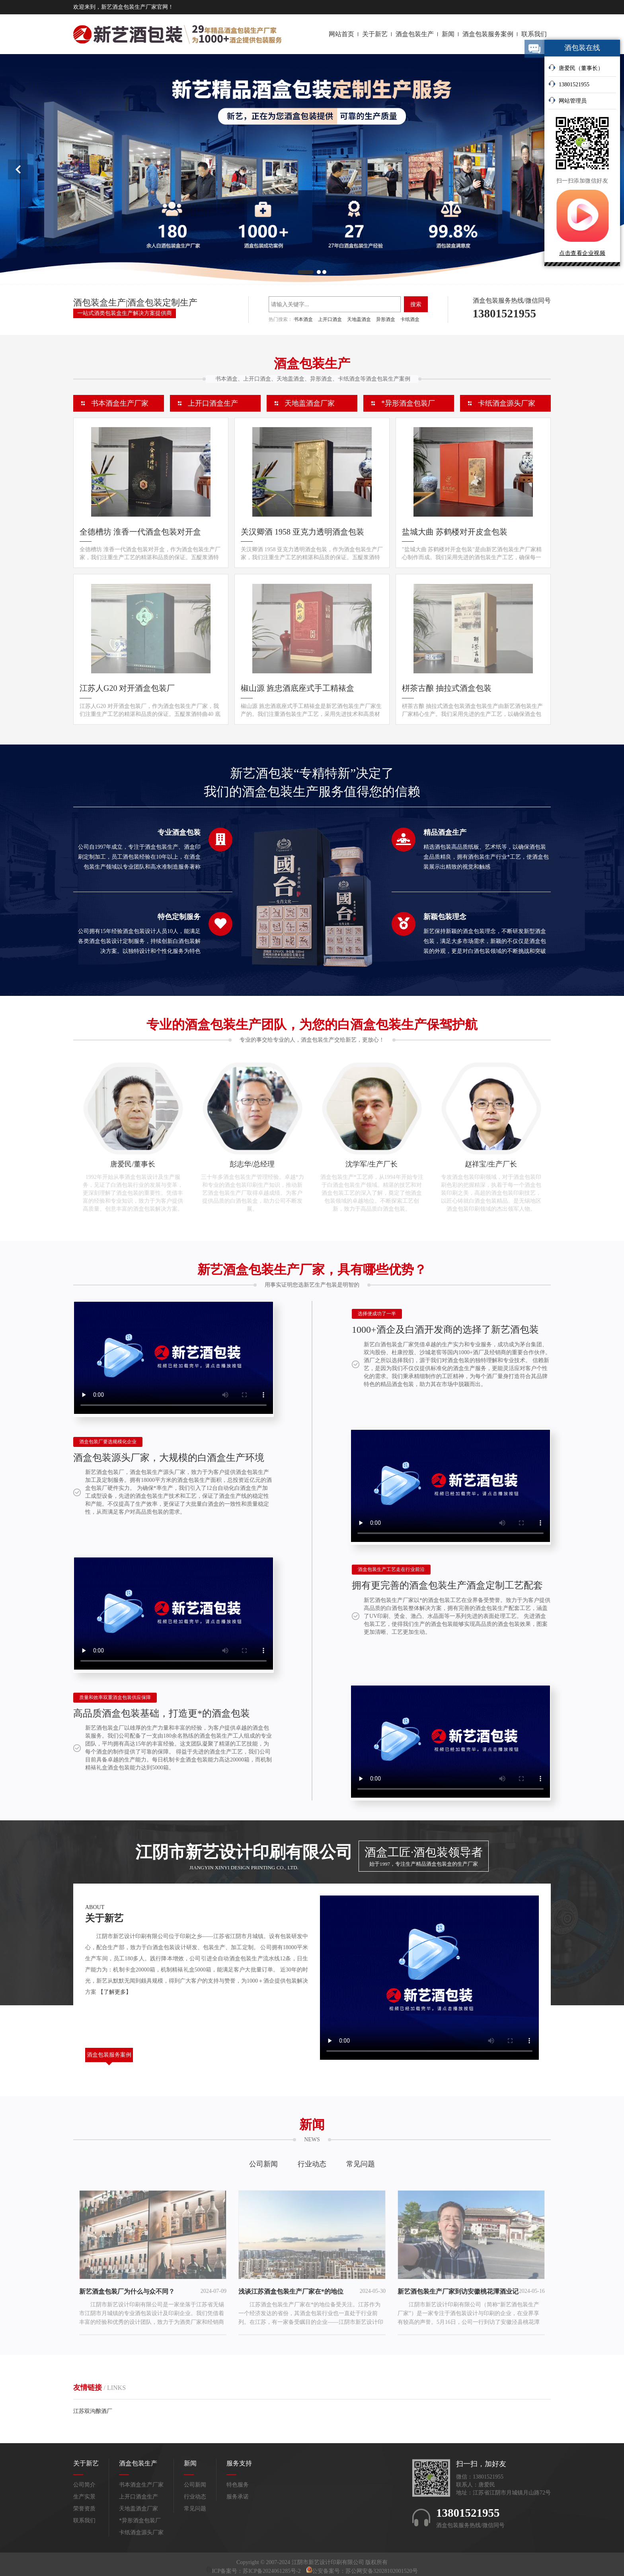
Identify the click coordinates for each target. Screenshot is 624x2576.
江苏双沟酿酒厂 (92, 2411)
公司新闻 (263, 2164)
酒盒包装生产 (415, 34)
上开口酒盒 (330, 319)
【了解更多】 (114, 1992)
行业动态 (312, 2164)
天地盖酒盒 (359, 319)
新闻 (448, 34)
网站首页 (341, 34)
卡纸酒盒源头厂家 (506, 403)
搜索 (415, 304)
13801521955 (568, 83)
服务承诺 (237, 2497)
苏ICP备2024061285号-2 (272, 2571)
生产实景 (84, 2497)
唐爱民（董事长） (575, 67)
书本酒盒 (303, 319)
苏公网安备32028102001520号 (381, 2571)
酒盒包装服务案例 (487, 34)
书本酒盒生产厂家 (119, 403)
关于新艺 (375, 34)
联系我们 (534, 34)
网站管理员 (567, 100)
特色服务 (237, 2485)
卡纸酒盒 (409, 319)
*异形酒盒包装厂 (408, 403)
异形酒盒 (385, 319)
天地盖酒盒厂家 (310, 403)
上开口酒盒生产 (213, 403)
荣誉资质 (84, 2509)
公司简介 (84, 2485)
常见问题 (360, 2164)
